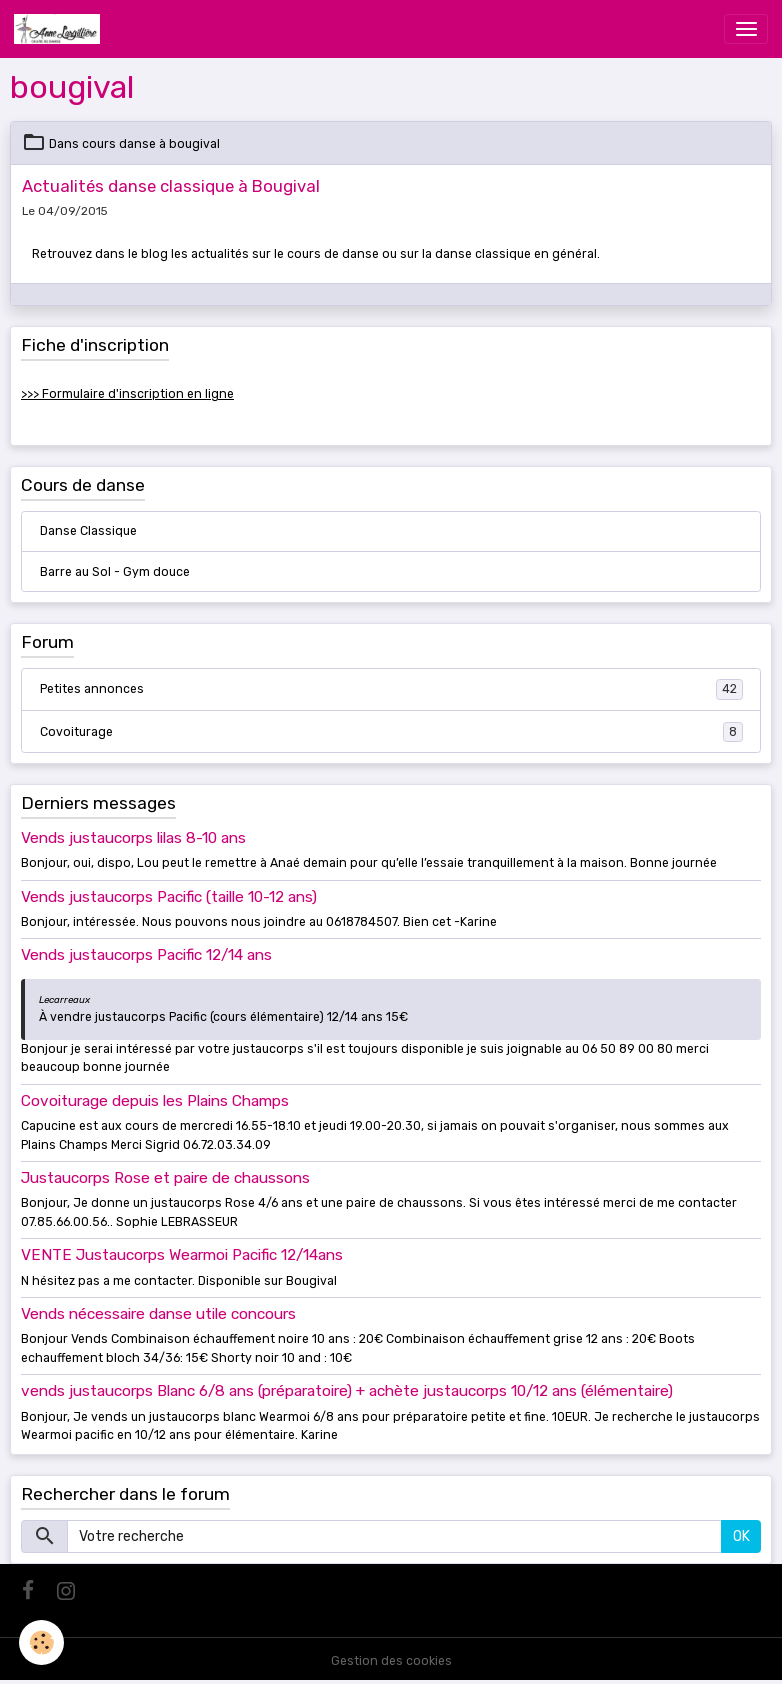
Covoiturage (391, 732)
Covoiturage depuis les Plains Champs (155, 1101)
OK (741, 1536)
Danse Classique (88, 531)
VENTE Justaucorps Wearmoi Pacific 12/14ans (182, 1255)
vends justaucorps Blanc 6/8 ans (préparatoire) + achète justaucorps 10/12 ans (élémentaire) (347, 1391)
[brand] (60, 29)
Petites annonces (391, 689)
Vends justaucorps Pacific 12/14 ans (146, 955)
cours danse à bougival (151, 144)
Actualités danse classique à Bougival (171, 186)
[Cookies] (42, 1642)
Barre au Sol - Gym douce (115, 572)
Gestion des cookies (391, 1661)
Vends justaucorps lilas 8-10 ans (133, 838)
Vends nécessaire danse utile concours (158, 1314)
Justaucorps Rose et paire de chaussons (165, 1178)
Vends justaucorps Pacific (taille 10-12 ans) (169, 897)
